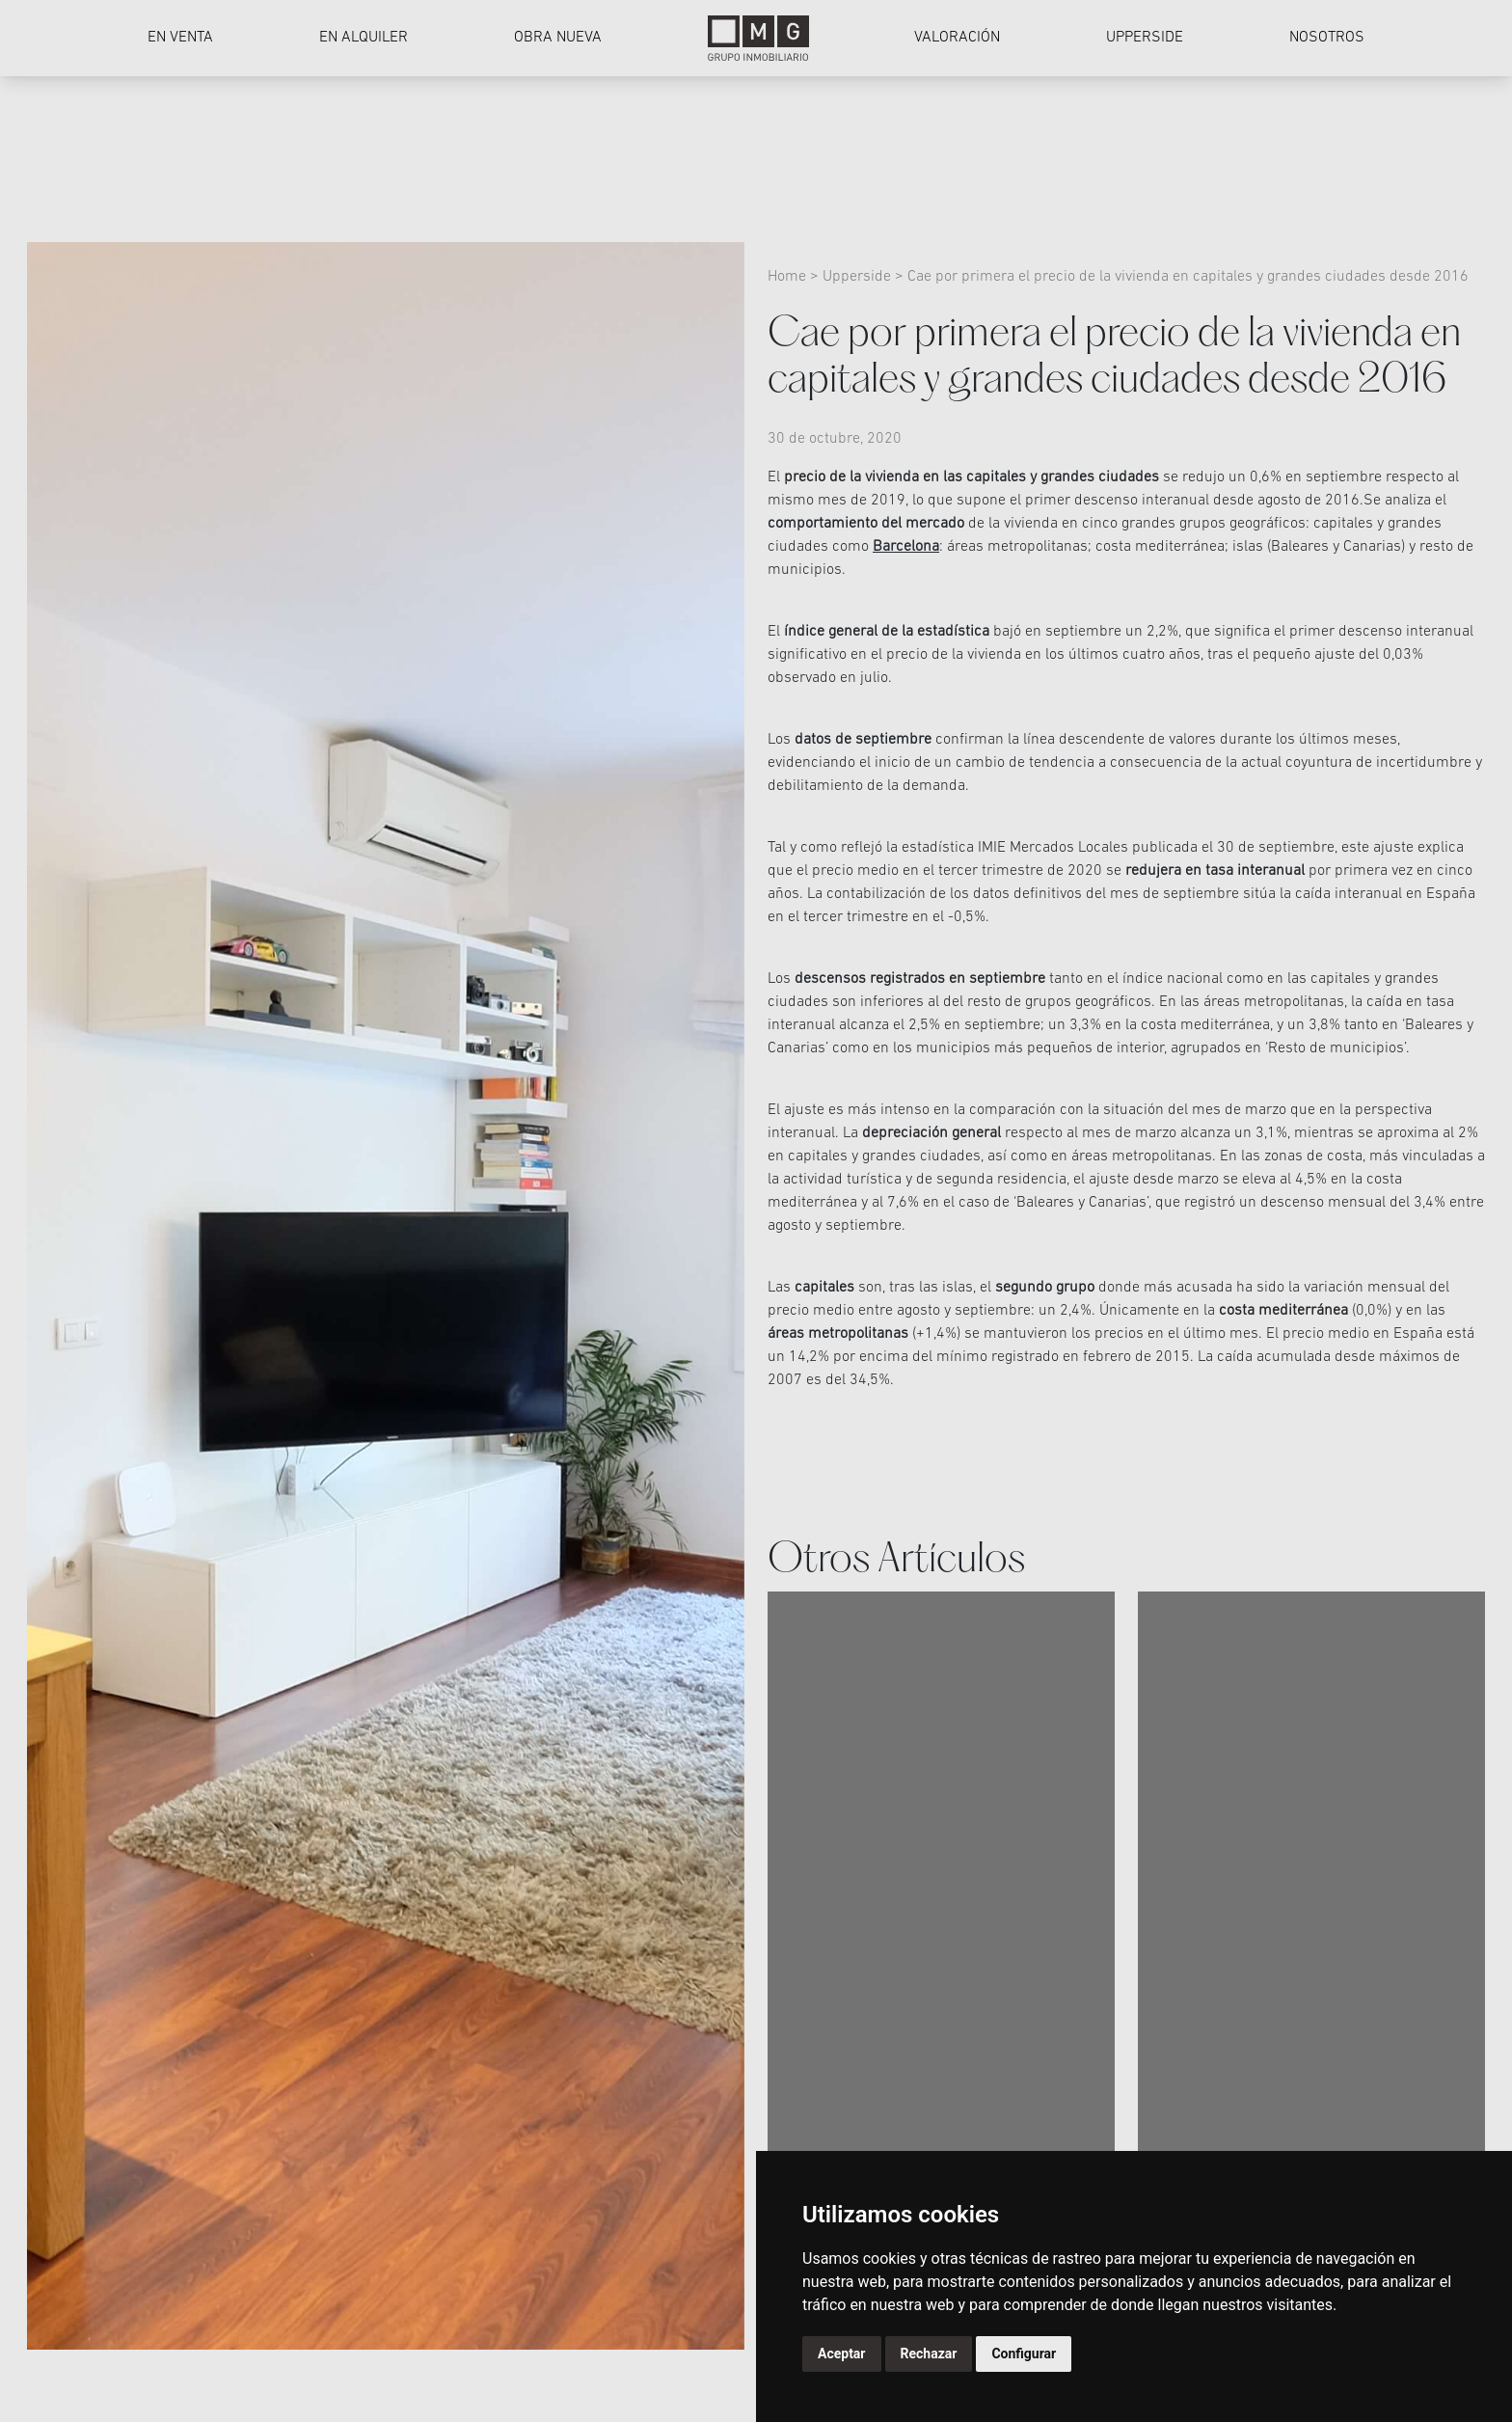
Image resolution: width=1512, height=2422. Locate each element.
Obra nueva (558, 37)
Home (789, 277)
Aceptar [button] (842, 2353)
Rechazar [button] (929, 2353)
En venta (180, 37)
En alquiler (363, 37)
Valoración (957, 37)
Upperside (1144, 37)
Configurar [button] (1023, 2353)
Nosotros (1326, 37)
